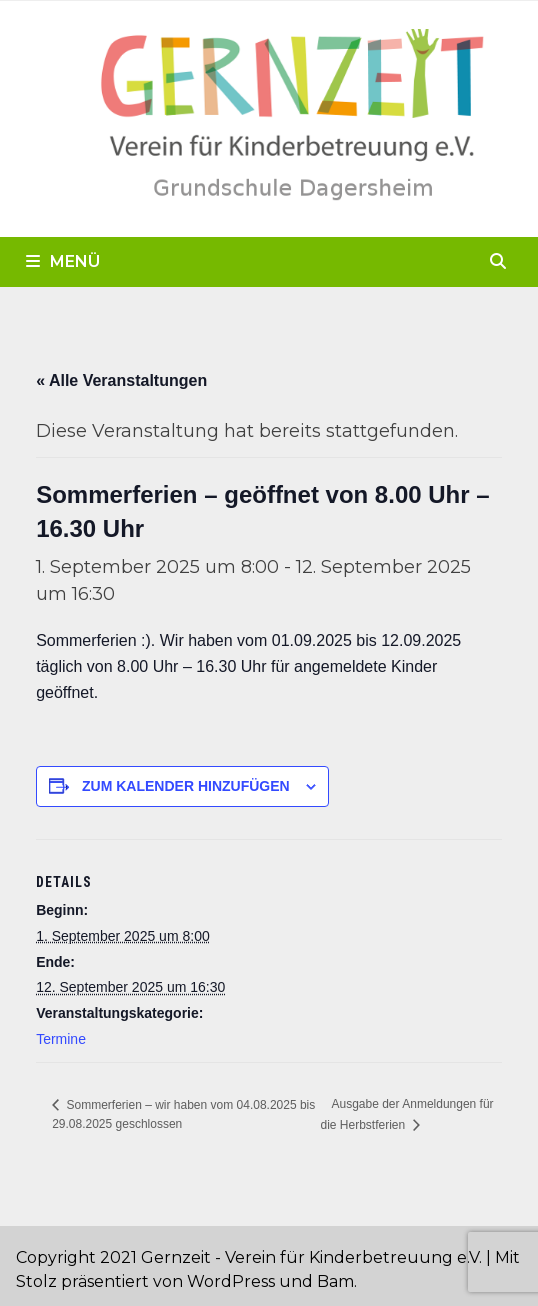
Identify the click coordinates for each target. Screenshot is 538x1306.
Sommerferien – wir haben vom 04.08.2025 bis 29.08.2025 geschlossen (183, 1114)
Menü (63, 261)
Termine (61, 1039)
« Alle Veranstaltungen (121, 380)
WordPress (231, 1281)
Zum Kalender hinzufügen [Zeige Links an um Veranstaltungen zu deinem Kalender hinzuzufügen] (186, 786)
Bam (335, 1281)
